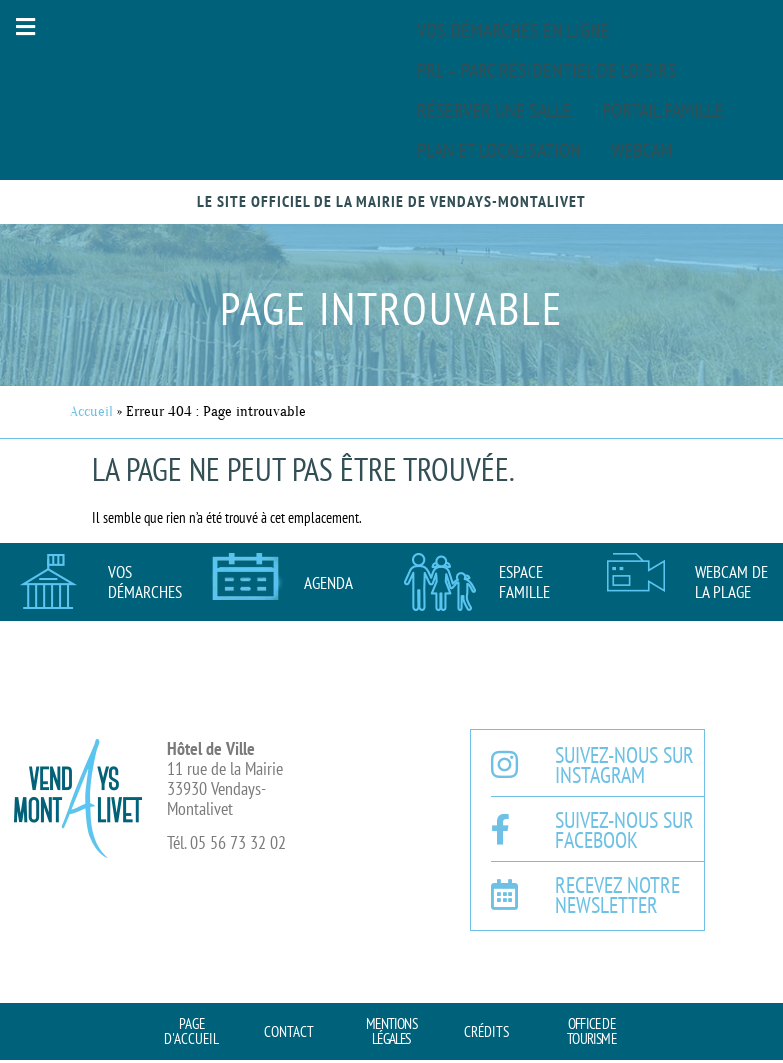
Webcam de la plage (731, 582)
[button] (25, 26)
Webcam (642, 150)
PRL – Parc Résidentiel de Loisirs (547, 70)
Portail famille (663, 110)
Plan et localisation (499, 150)
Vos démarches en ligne (513, 30)
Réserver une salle (494, 110)
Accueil (91, 411)
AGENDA (328, 583)
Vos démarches (145, 582)
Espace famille (524, 582)
